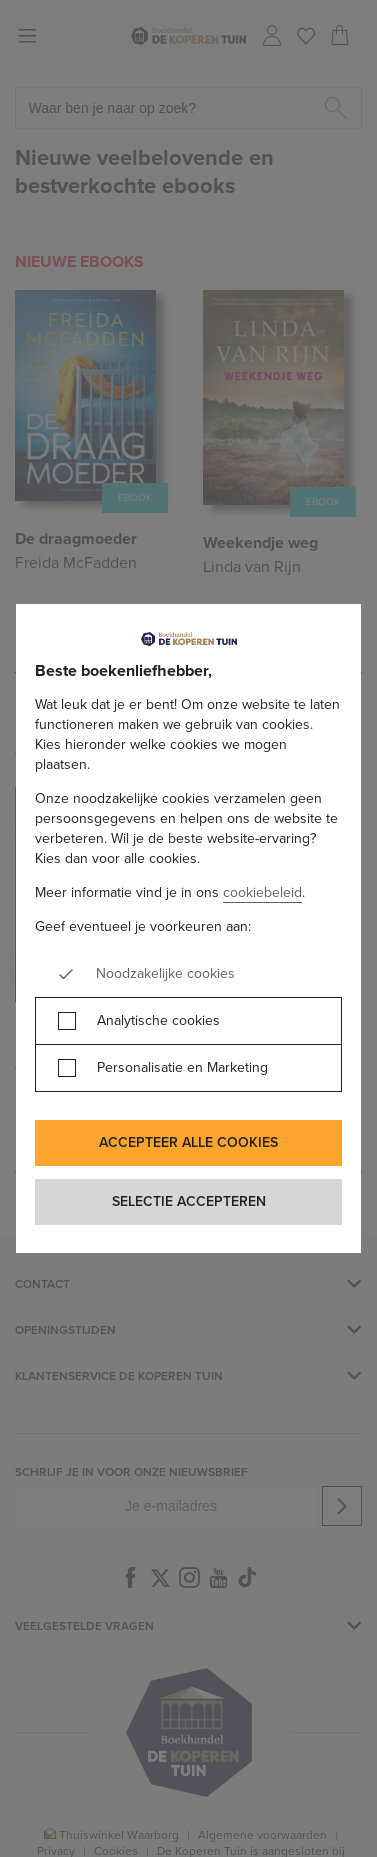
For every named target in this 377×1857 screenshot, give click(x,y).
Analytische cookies (158, 1021)
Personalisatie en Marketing (182, 1068)
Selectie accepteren (189, 1201)
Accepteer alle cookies (188, 1142)
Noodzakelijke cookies (165, 974)
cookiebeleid (262, 892)
